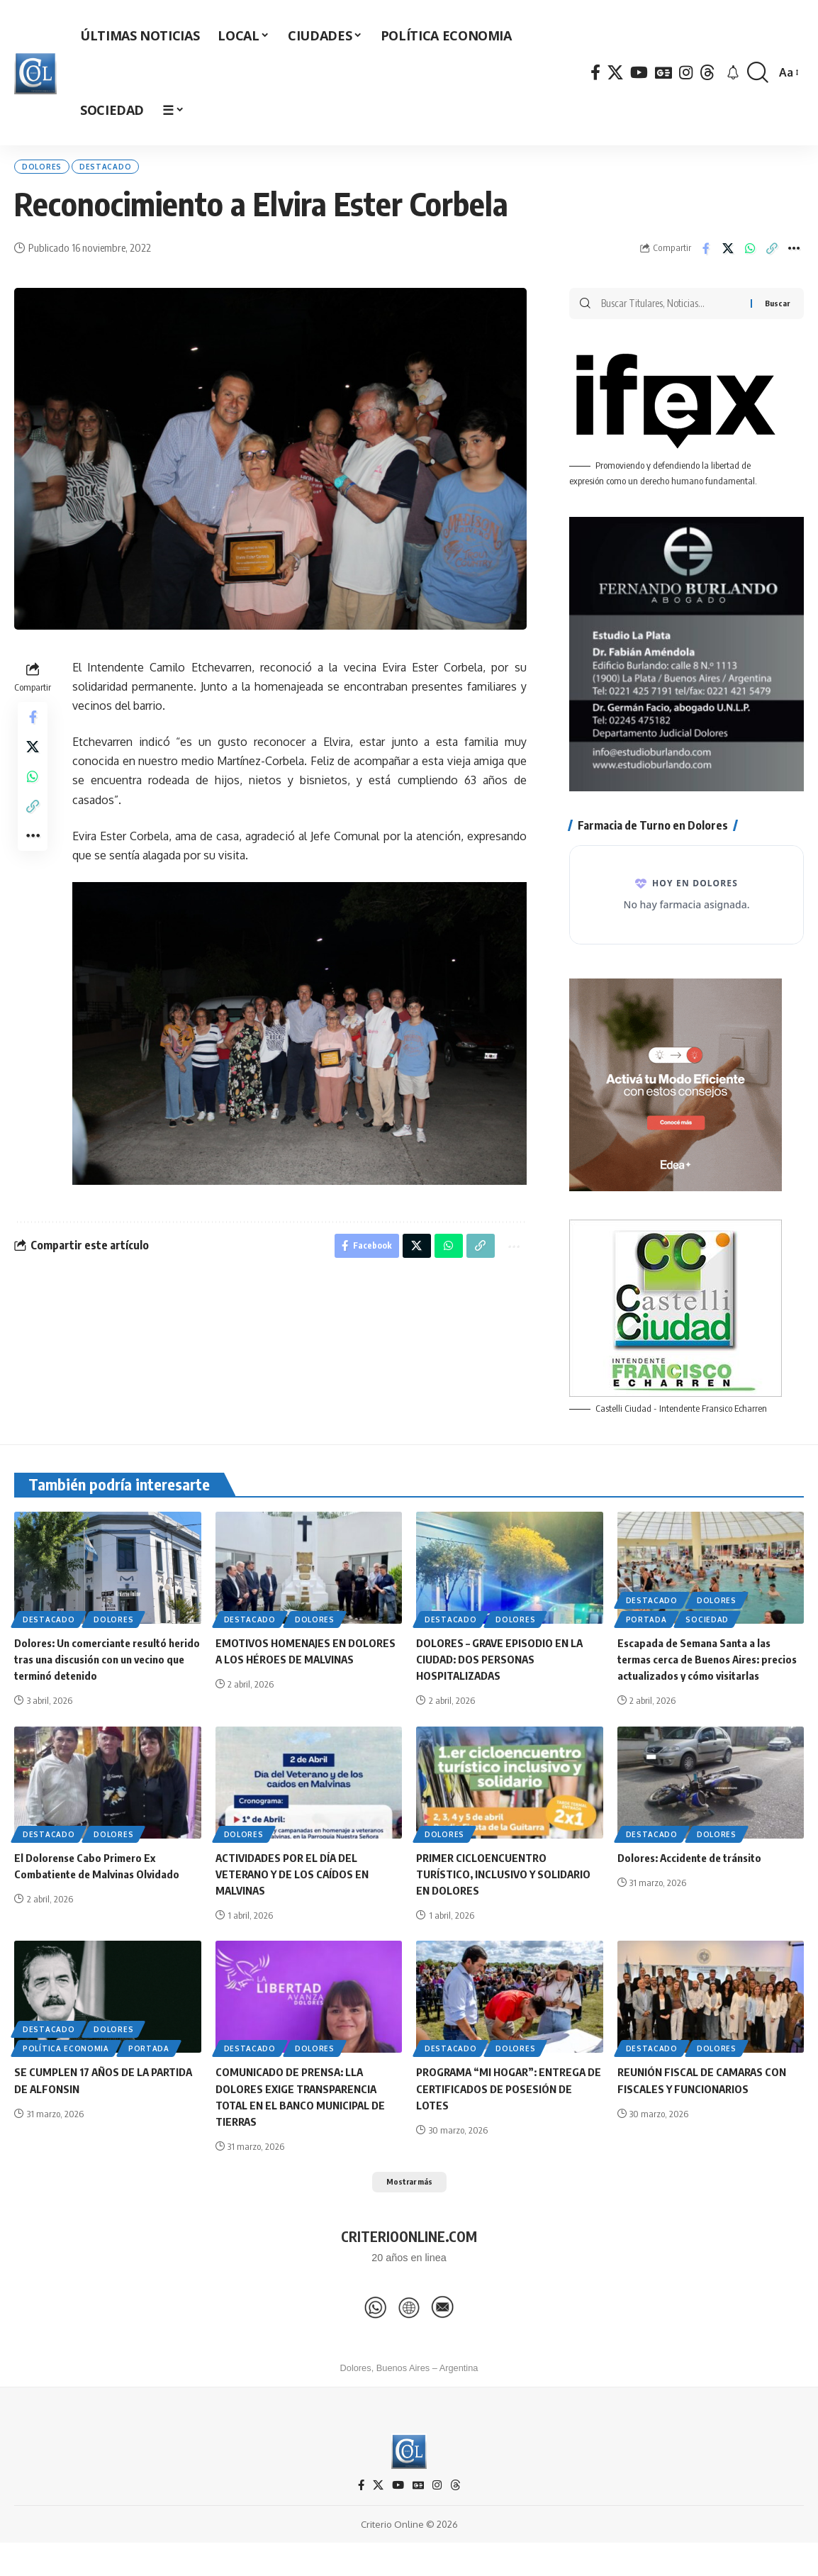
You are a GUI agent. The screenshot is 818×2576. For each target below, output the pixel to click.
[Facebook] (595, 73)
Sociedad (707, 1631)
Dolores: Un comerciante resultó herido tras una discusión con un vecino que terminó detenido (96, 1671)
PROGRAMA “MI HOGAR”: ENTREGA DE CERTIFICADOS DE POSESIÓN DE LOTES (506, 2117)
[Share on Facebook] (706, 256)
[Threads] (707, 73)
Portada (646, 1631)
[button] (757, 73)
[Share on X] (728, 256)
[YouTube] (639, 73)
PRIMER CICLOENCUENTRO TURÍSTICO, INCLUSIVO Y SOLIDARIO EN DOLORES (508, 1902)
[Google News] (663, 73)
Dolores (50, 170)
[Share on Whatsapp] (750, 256)
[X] (615, 73)
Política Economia (66, 2077)
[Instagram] (686, 73)
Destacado (131, 170)
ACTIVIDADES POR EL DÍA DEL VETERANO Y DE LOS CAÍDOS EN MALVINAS (295, 1902)
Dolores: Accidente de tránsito (695, 1886)
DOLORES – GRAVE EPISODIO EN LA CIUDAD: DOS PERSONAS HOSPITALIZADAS (503, 1671)
